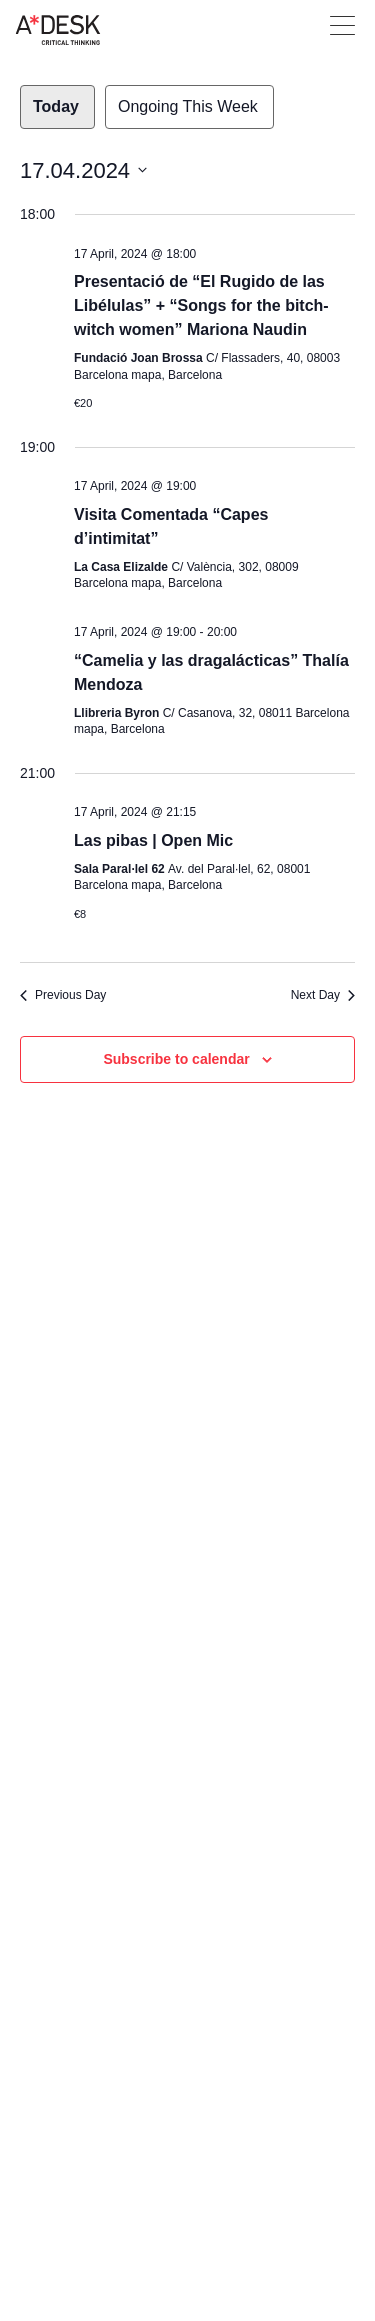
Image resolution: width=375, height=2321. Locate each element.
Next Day (323, 995)
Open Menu (342, 25)
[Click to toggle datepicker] (83, 170)
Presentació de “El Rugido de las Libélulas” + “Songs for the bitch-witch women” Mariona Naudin (201, 305)
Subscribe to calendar (176, 1059)
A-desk (58, 30)
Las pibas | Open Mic (153, 840)
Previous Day (63, 995)
